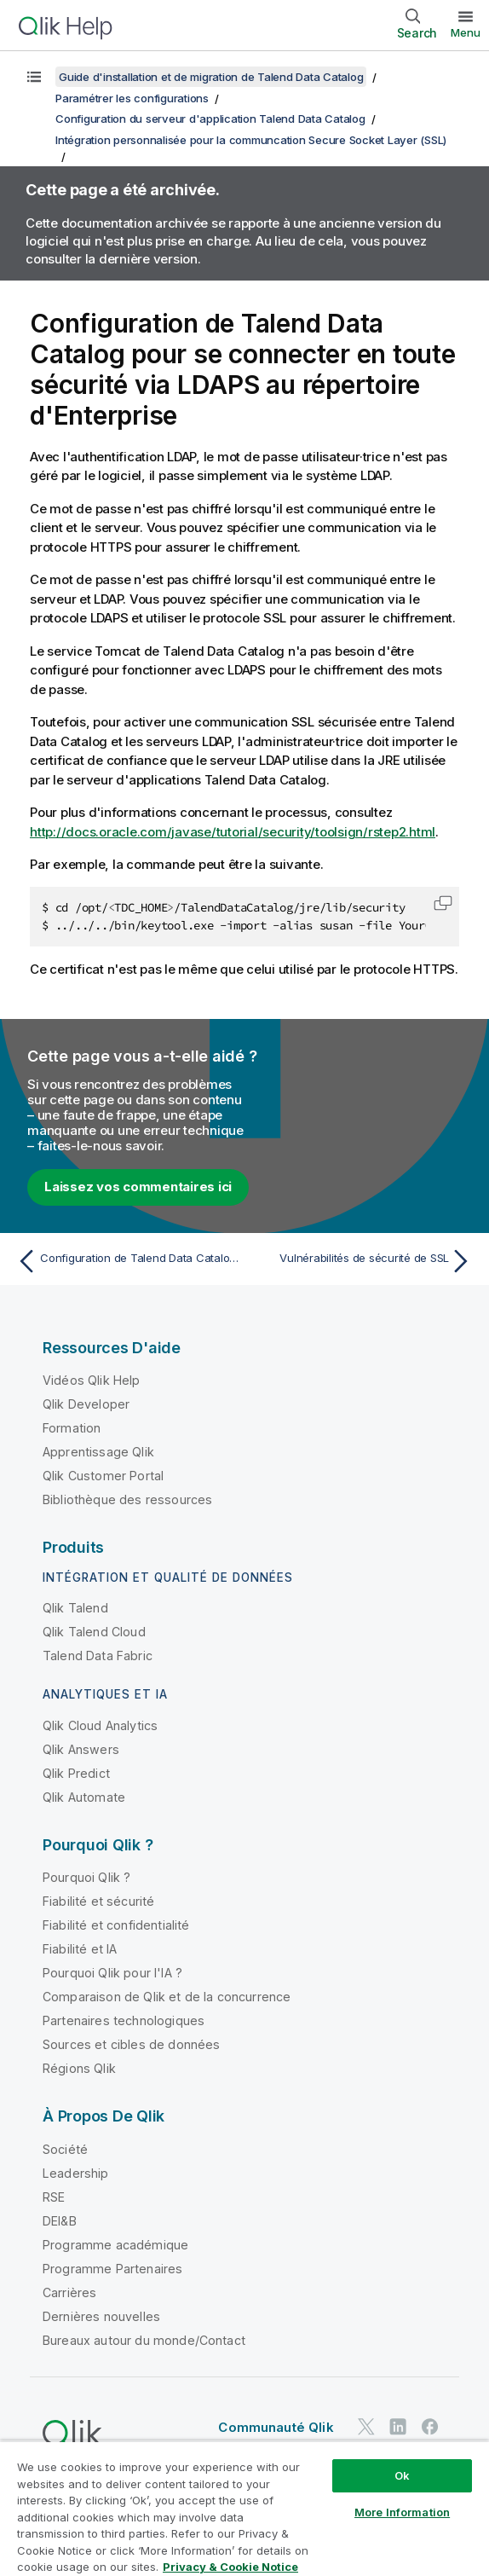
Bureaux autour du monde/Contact (144, 2340)
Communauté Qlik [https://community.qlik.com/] (275, 2427)
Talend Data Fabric (97, 1655)
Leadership (76, 2173)
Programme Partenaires (112, 2268)
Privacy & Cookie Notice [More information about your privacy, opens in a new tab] (230, 2566)
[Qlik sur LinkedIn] (398, 2426)
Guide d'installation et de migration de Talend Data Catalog (211, 77)
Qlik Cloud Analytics (100, 1725)
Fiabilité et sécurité (98, 1901)
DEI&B (60, 2221)
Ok (402, 2475)
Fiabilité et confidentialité (116, 1925)
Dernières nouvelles (101, 2316)
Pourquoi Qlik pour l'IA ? (112, 1972)
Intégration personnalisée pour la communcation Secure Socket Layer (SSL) (250, 140)
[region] (244, 2508)
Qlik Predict (76, 1773)
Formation (72, 1428)
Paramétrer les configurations (132, 98)
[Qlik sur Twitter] (366, 2426)
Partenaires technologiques (123, 2020)
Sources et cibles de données (131, 2044)
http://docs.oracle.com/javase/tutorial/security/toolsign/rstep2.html (232, 832)
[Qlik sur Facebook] (430, 2426)
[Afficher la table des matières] (34, 77)
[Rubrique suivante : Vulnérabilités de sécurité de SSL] (362, 1261)
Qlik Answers (81, 1749)
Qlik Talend (75, 1608)
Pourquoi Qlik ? (86, 1877)
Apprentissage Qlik (98, 1451)
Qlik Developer (86, 1404)
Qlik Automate (84, 1797)
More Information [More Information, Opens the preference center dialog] (402, 2512)
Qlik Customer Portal (103, 1475)
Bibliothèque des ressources (127, 1499)
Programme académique (115, 2244)
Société (65, 2149)
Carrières (69, 2292)
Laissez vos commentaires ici (138, 1186)
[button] (443, 903)
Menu (465, 32)
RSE (54, 2197)
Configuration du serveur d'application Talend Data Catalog (210, 118)
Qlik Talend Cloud (94, 1631)
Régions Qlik (79, 2068)
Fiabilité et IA (80, 1949)
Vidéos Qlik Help (92, 1380)
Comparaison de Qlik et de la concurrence (167, 1996)
